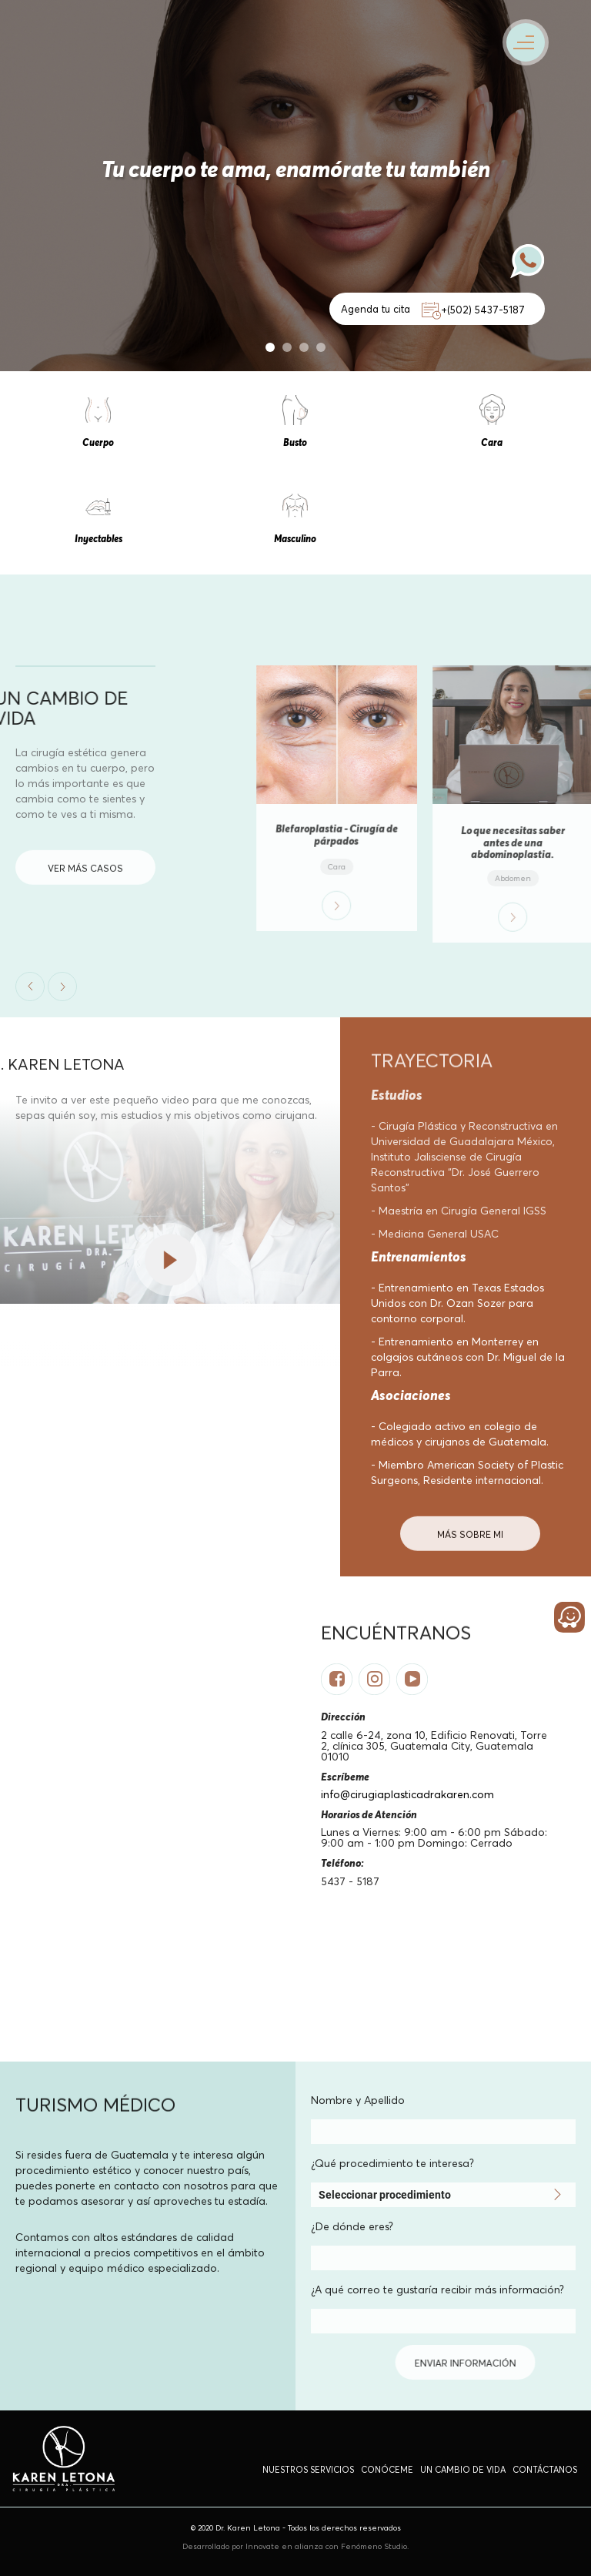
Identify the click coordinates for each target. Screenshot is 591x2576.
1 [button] (270, 347)
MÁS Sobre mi (470, 1554)
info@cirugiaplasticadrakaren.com (407, 1794)
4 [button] (321, 347)
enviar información (309, 2363)
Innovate (263, 2546)
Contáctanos (545, 2469)
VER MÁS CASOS (85, 888)
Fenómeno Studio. (375, 2546)
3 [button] (304, 347)
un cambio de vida (463, 2469)
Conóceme (387, 2469)
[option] (295, 185)
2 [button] (287, 347)
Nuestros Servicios (308, 2469)
